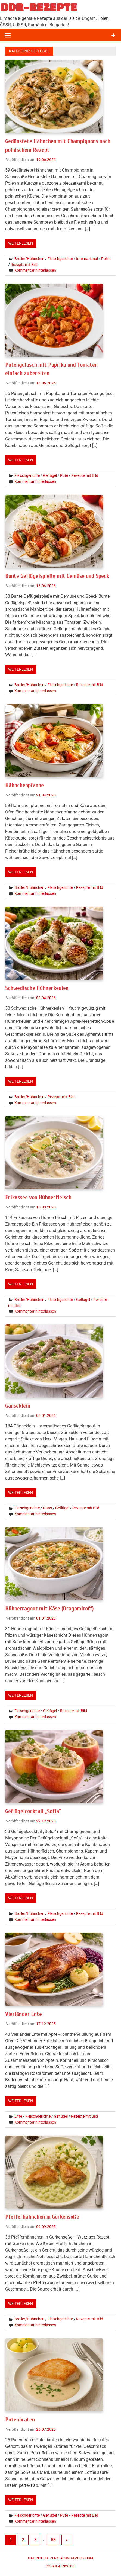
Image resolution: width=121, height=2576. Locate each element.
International (87, 258)
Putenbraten (20, 2417)
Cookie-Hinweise (60, 2564)
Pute (64, 475)
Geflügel (50, 475)
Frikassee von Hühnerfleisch (39, 1196)
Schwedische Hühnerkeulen (37, 987)
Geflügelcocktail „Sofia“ (34, 1809)
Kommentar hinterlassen (35, 270)
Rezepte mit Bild (24, 264)
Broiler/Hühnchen (29, 258)
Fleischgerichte (60, 258)
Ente (18, 2114)
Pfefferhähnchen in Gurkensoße (43, 2214)
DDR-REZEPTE (39, 7)
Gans (47, 1506)
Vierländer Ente (24, 2012)
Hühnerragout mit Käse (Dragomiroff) (50, 1607)
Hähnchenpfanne (25, 784)
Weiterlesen (20, 243)
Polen (106, 258)
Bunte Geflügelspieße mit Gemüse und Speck (59, 575)
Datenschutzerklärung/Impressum (60, 2556)
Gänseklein (18, 1404)
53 (53, 2537)
